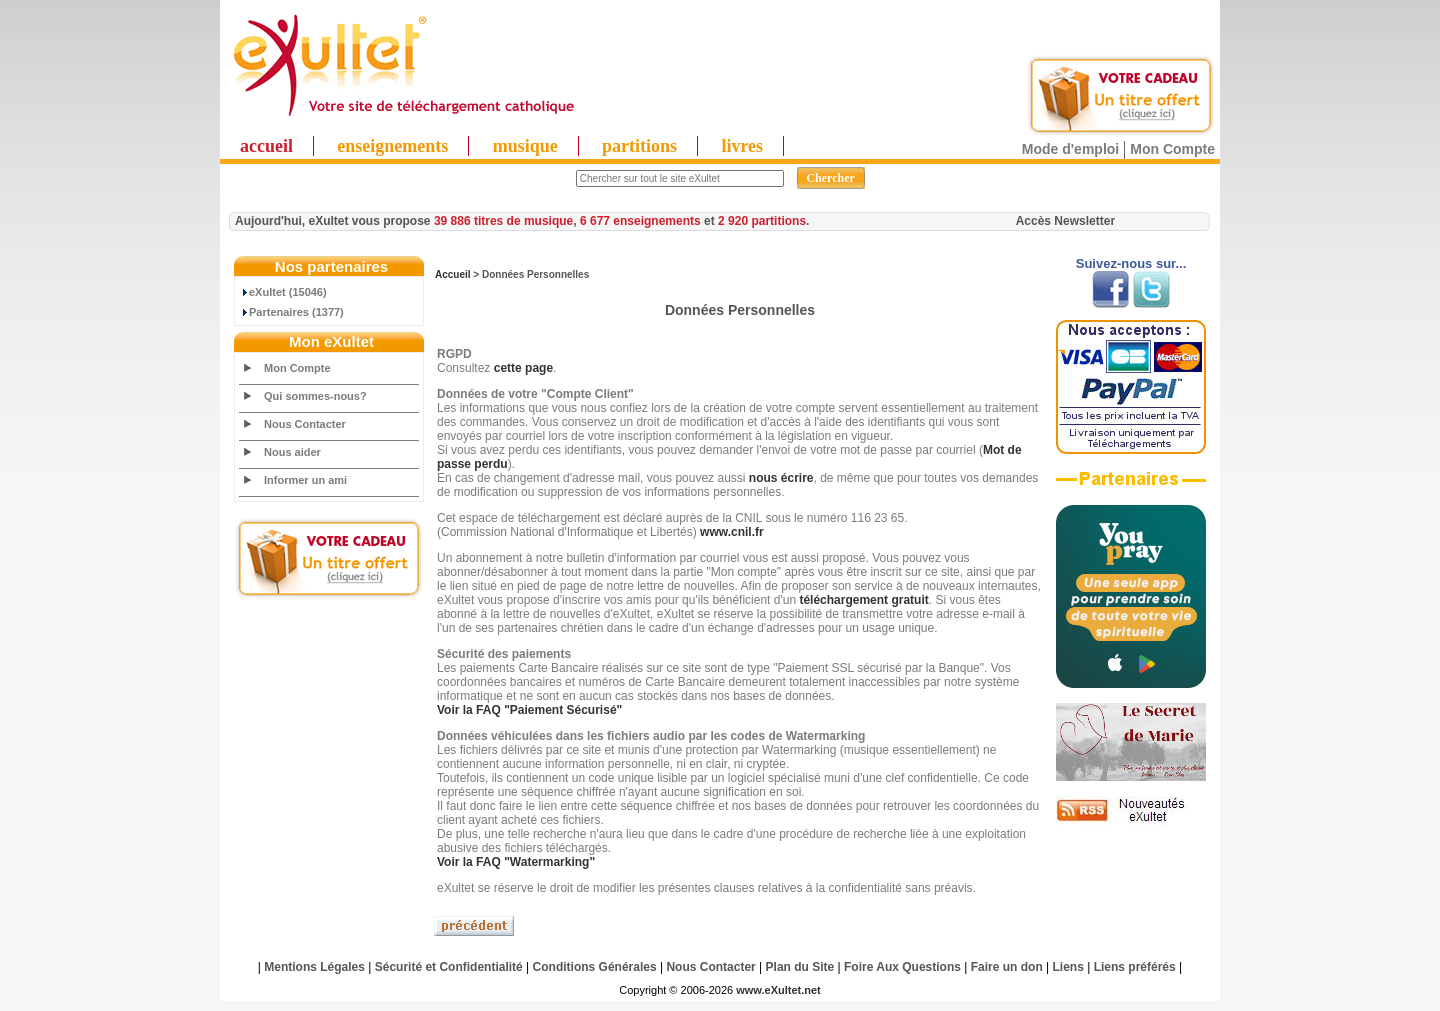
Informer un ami (305, 480)
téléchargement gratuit (863, 600)
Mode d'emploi (1070, 149)
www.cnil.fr (732, 532)
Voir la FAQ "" (529, 710)
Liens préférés (1135, 967)
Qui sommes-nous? (315, 396)
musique (525, 146)
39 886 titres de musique (503, 221)
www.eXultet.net (778, 990)
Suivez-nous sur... (1131, 263)
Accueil (453, 274)
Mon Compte (1172, 149)
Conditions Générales (595, 967)
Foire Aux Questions (902, 967)
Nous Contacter (305, 424)
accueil (266, 146)
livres (742, 146)
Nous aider (292, 452)
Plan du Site (800, 967)
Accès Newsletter (1065, 221)
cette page (523, 368)
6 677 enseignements (640, 221)
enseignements (392, 146)
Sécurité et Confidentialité (449, 967)
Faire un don (1007, 967)
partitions (639, 146)
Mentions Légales (314, 967)
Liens (1068, 967)
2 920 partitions (762, 221)
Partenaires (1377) (292, 312)
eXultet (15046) (283, 292)
